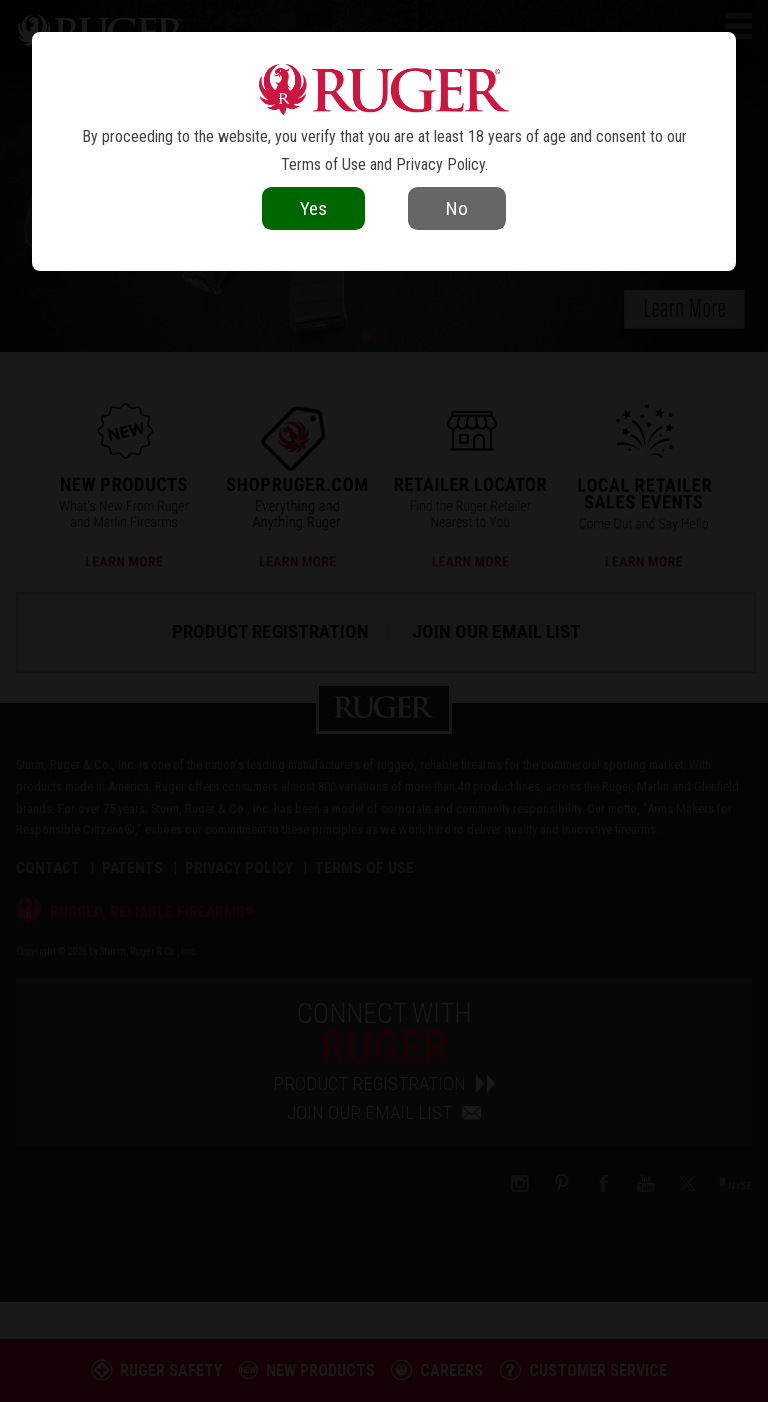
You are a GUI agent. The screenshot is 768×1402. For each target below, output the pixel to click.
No (457, 208)
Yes (313, 208)
